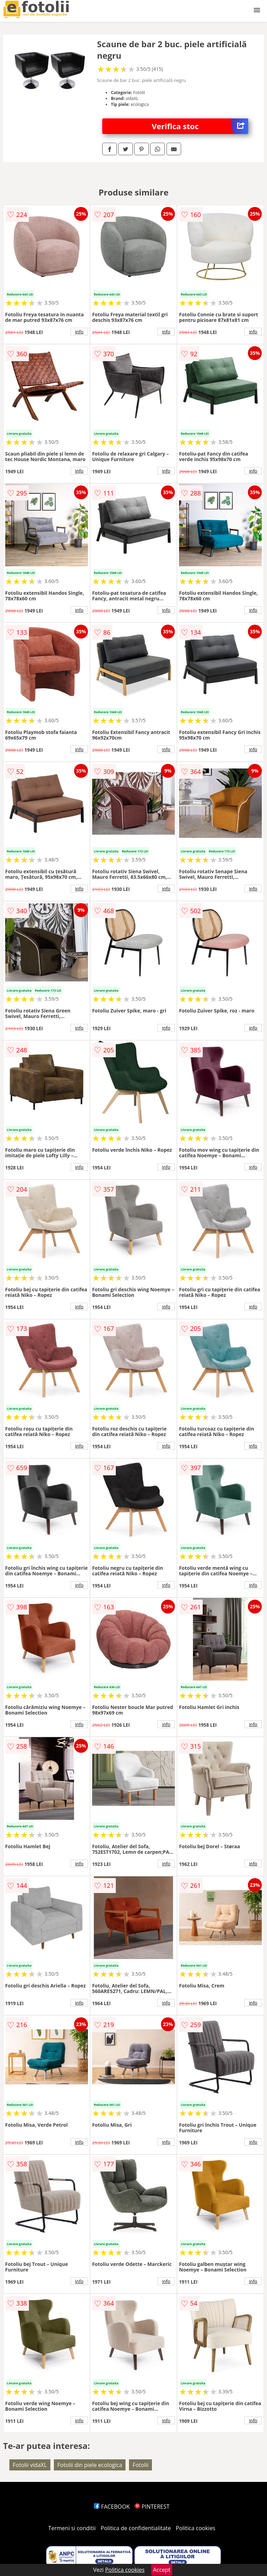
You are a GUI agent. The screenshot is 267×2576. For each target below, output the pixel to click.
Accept (161, 2570)
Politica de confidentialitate (136, 2528)
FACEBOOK (112, 2506)
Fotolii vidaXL (30, 2465)
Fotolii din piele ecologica (89, 2465)
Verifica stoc (200, 126)
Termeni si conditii (72, 2528)
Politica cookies (196, 2528)
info (79, 331)
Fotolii (140, 2465)
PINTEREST (152, 2506)
